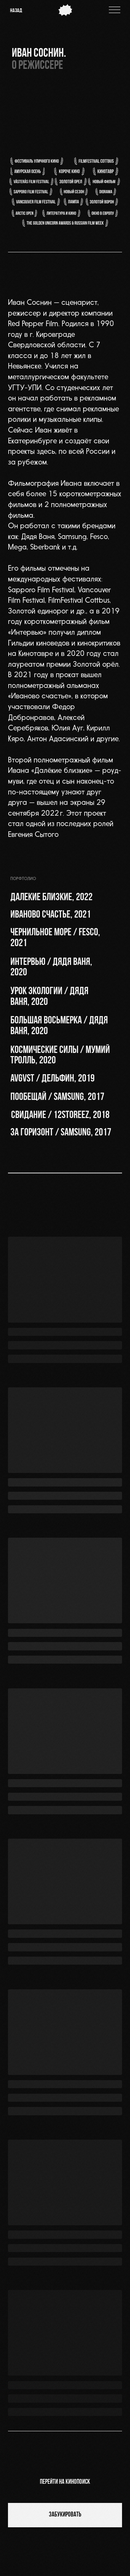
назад (16, 11)
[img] (114, 10)
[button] (61, 1079)
